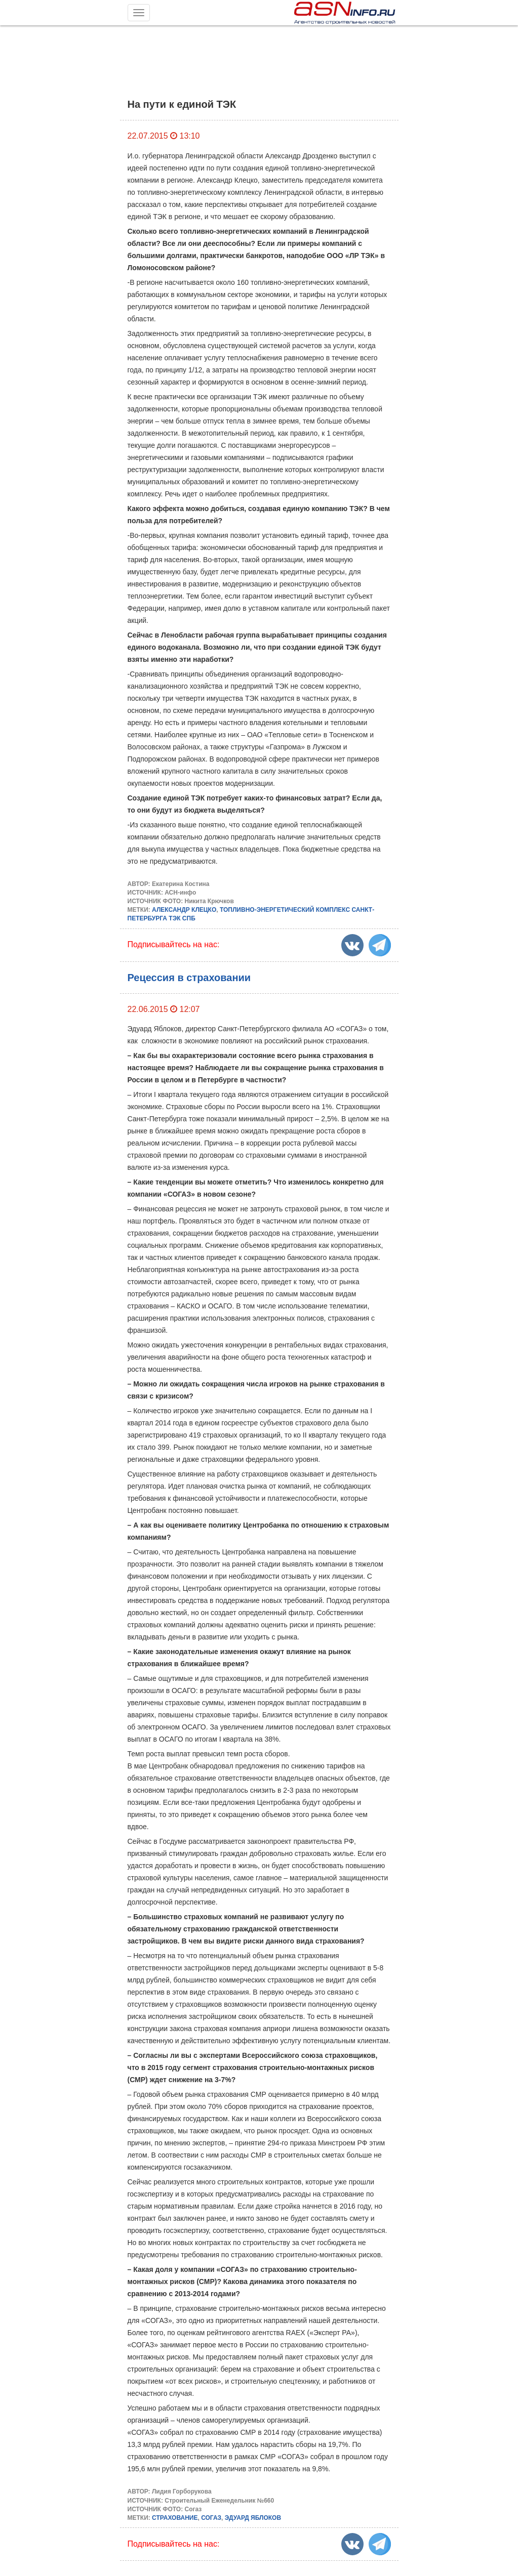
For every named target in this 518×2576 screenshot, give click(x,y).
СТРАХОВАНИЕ (174, 2517)
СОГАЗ (211, 2517)
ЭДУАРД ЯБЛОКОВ (253, 2517)
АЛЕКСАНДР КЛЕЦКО (184, 909)
